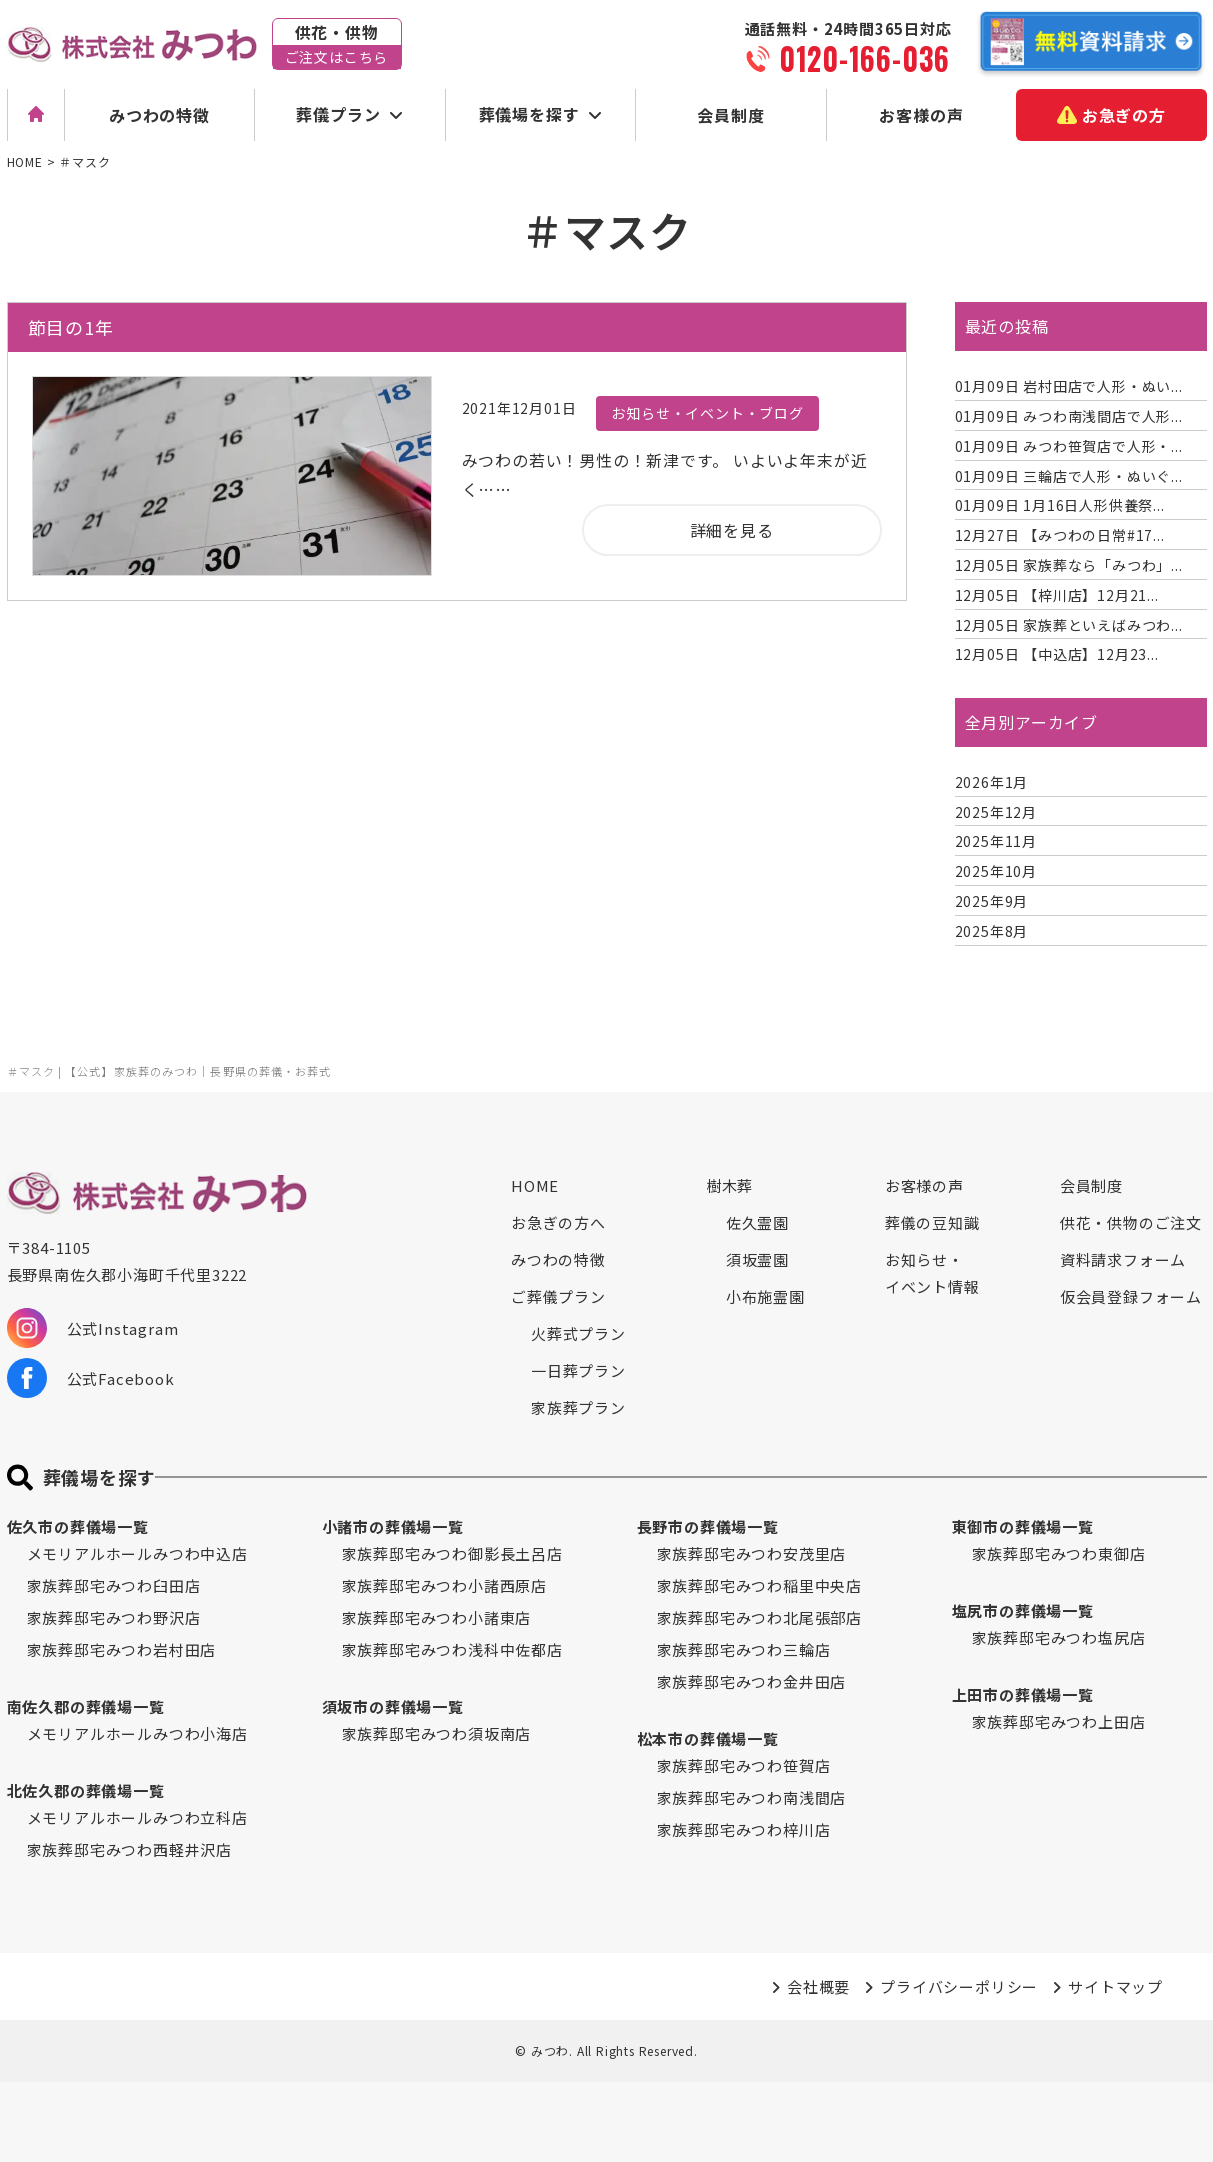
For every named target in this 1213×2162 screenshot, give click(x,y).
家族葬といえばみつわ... (1069, 625)
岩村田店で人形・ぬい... (1069, 386)
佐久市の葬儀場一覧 (78, 1526)
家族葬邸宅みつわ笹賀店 (744, 1765)
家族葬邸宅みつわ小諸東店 (437, 1617)
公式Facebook (91, 1378)
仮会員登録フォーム (1131, 1296)
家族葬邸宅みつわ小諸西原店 (444, 1585)
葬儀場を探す (529, 114)
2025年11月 (996, 841)
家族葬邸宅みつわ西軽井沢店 (129, 1849)
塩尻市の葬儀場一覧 (1023, 1610)
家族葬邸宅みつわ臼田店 (114, 1585)
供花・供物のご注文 (1131, 1222)
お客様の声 (921, 115)
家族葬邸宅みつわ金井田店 (752, 1681)
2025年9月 (992, 901)
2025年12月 (996, 812)
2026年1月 (992, 782)
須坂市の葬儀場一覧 (393, 1706)
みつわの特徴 (159, 115)
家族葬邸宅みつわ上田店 (1059, 1721)
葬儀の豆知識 (932, 1222)
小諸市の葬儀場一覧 (393, 1526)
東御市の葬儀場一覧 (1023, 1526)
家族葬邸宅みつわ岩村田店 (122, 1649)
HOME (535, 1185)
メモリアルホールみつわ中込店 (137, 1553)
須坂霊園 (757, 1259)
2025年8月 (992, 931)
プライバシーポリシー (959, 1986)
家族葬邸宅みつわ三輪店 (744, 1649)
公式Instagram (93, 1328)
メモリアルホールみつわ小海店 (137, 1733)
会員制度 (730, 115)
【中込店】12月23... (1057, 654)
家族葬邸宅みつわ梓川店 (744, 1829)
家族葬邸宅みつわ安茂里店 (752, 1553)
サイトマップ (1115, 1986)
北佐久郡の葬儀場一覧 (86, 1790)
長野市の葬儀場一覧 (708, 1526)
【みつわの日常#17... (1060, 535)
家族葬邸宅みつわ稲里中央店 (759, 1585)
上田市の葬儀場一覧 (1023, 1694)
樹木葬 (729, 1185)
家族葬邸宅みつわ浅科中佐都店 (452, 1649)
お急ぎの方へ (558, 1222)
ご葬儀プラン (558, 1296)
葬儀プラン (338, 114)
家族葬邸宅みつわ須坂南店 (437, 1733)
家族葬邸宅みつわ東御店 (1059, 1553)
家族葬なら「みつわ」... (1069, 565)
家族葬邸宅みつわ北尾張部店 (759, 1617)
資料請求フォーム (1123, 1259)
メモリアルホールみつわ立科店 (137, 1817)
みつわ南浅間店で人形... (1069, 416)
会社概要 (818, 1986)
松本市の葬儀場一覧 (708, 1738)
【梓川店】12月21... (1057, 595)
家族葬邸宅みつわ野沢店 (114, 1617)
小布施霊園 (765, 1296)
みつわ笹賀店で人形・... (1069, 446)
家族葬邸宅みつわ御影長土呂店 (452, 1553)
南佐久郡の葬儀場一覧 (86, 1706)
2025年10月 (996, 871)
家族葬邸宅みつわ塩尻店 (1059, 1637)
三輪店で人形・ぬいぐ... (1069, 476)
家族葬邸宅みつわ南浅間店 (752, 1797)
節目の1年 (71, 327)
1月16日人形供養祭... (1060, 505)
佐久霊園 (757, 1222)
